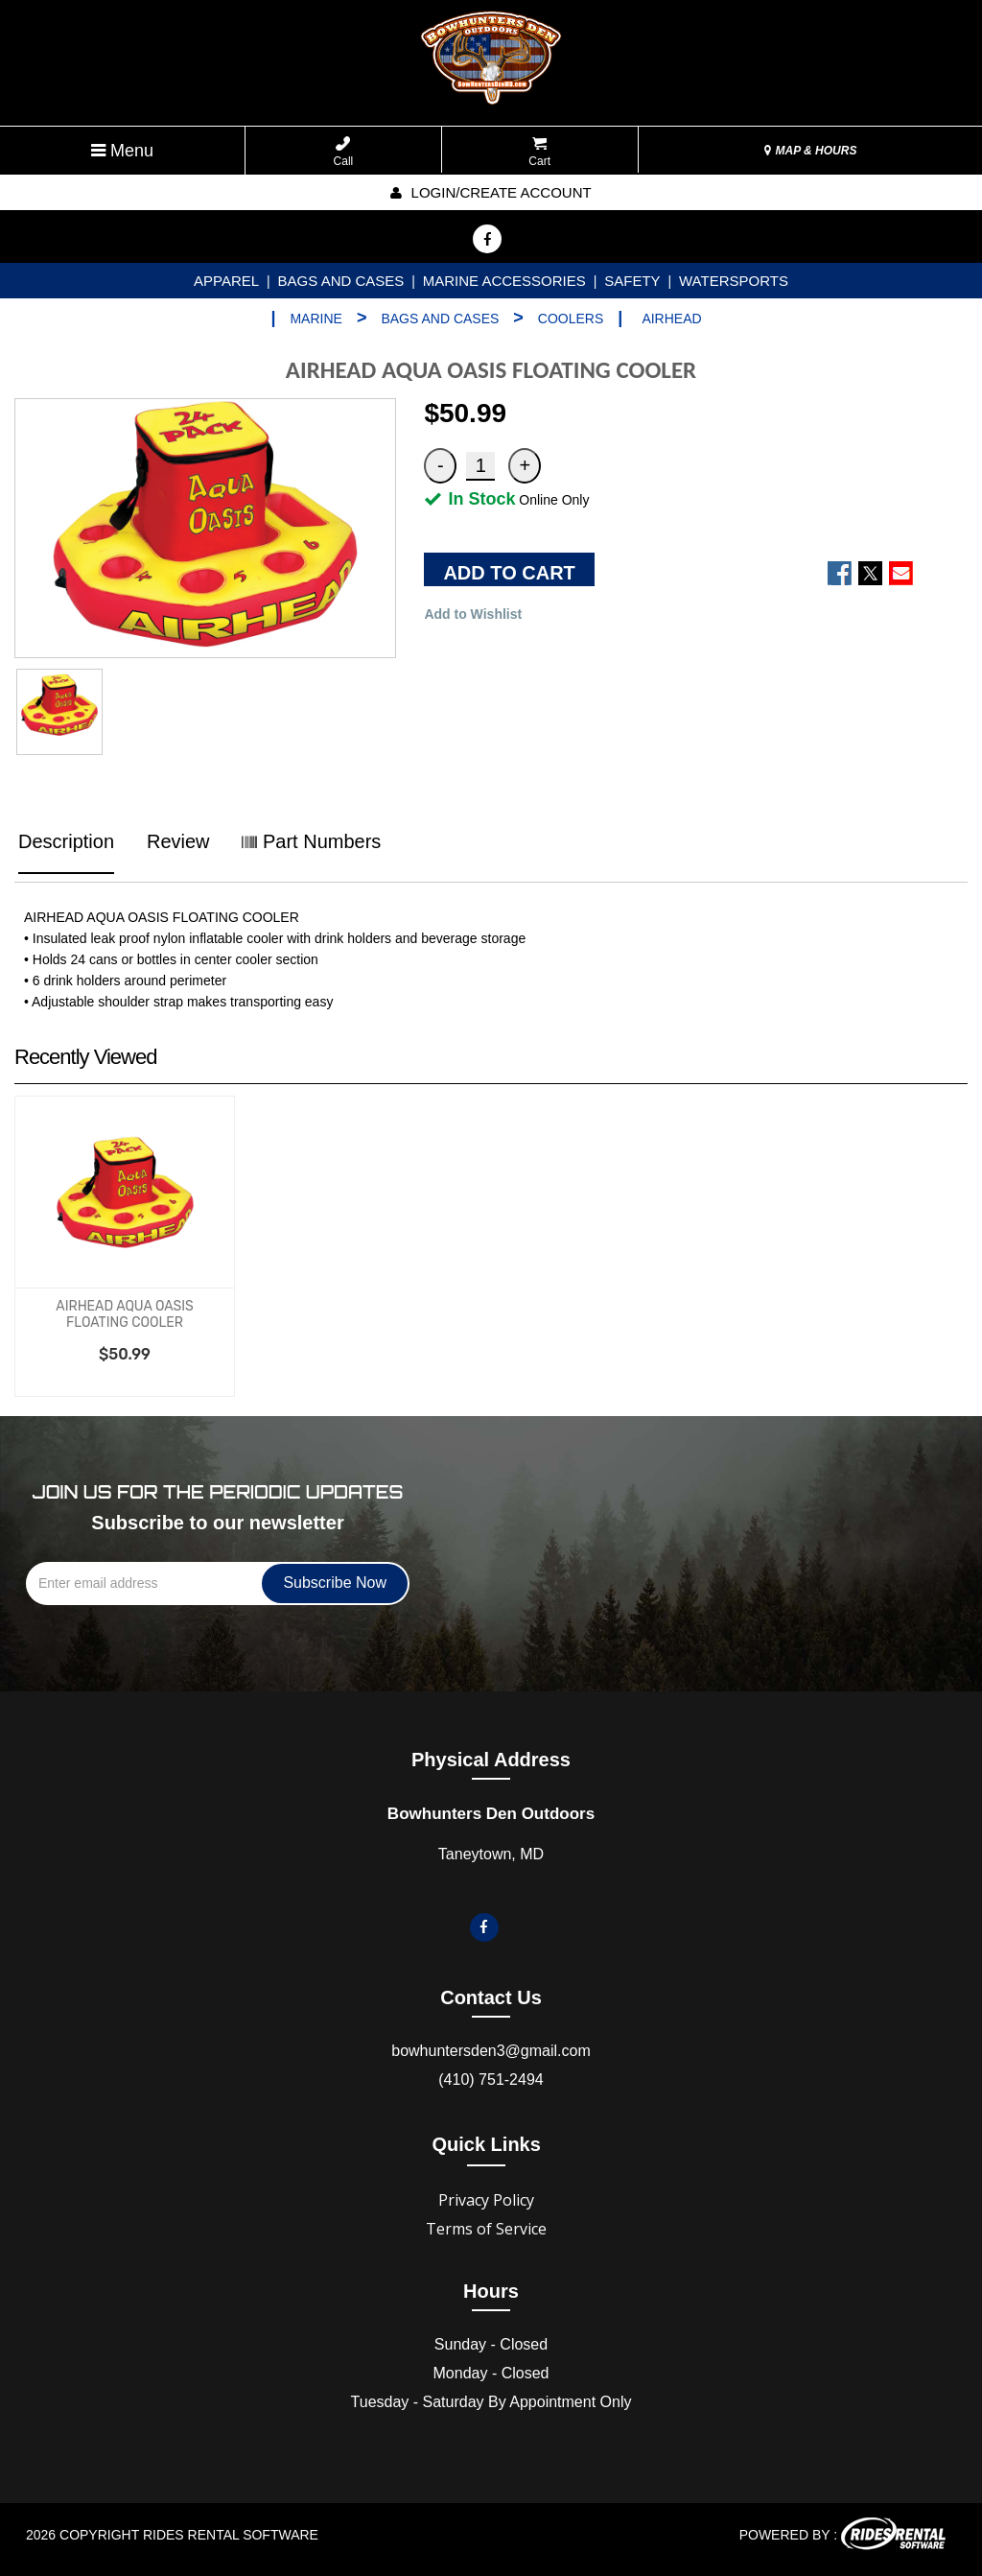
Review (178, 841)
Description (66, 841)
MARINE (315, 318)
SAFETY (632, 280)
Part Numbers (311, 841)
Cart (539, 152)
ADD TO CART (508, 572)
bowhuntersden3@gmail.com (490, 2051)
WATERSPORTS (733, 280)
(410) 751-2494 (490, 2079)
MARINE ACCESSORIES (504, 280)
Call (344, 152)
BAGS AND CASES (341, 280)
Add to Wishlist (473, 614)
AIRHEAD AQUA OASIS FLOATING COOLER (124, 1314)
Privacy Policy (486, 2199)
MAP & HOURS (810, 150)
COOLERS (570, 318)
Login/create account (490, 192)
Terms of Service (486, 2228)
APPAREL (226, 280)
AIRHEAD (671, 318)
